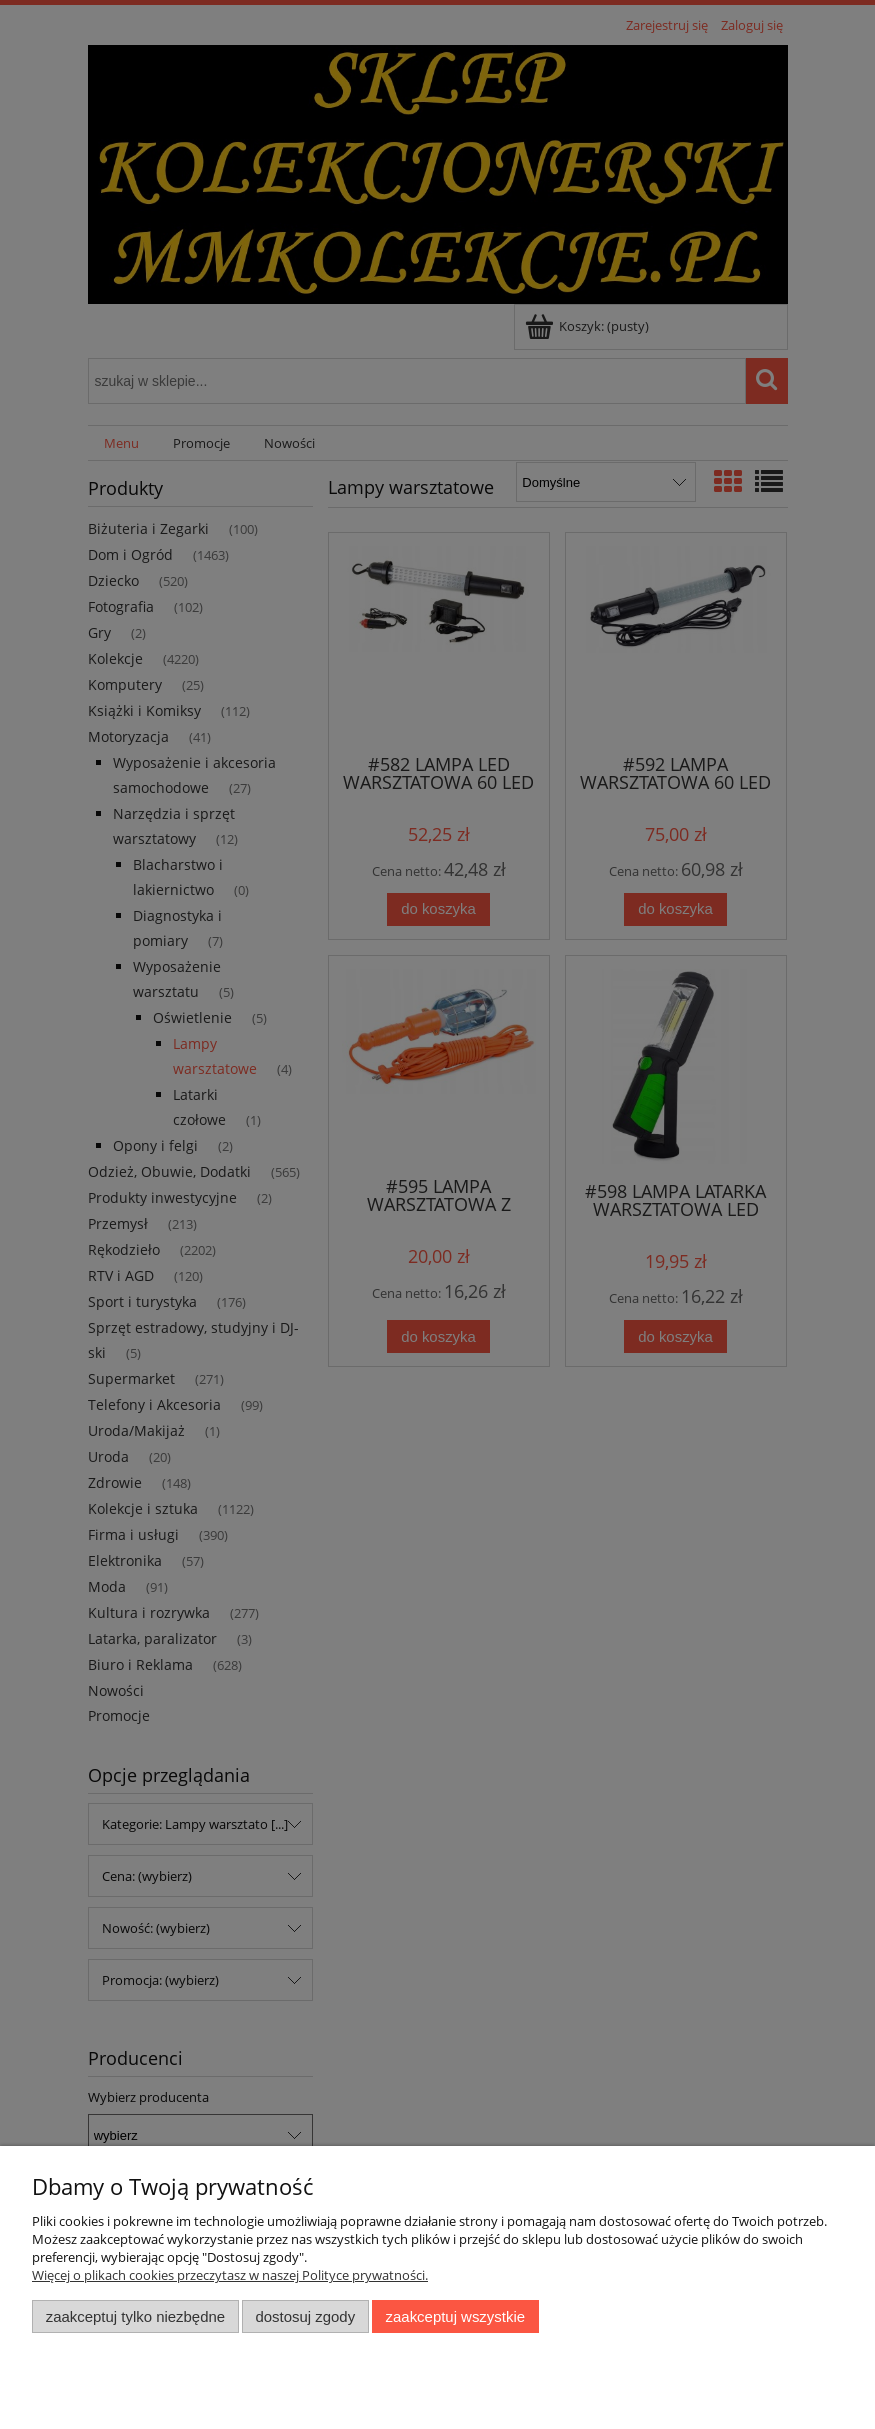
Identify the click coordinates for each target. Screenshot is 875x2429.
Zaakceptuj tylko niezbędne (135, 2316)
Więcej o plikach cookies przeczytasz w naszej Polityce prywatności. (230, 2275)
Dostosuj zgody (305, 2316)
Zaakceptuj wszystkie (455, 2316)
